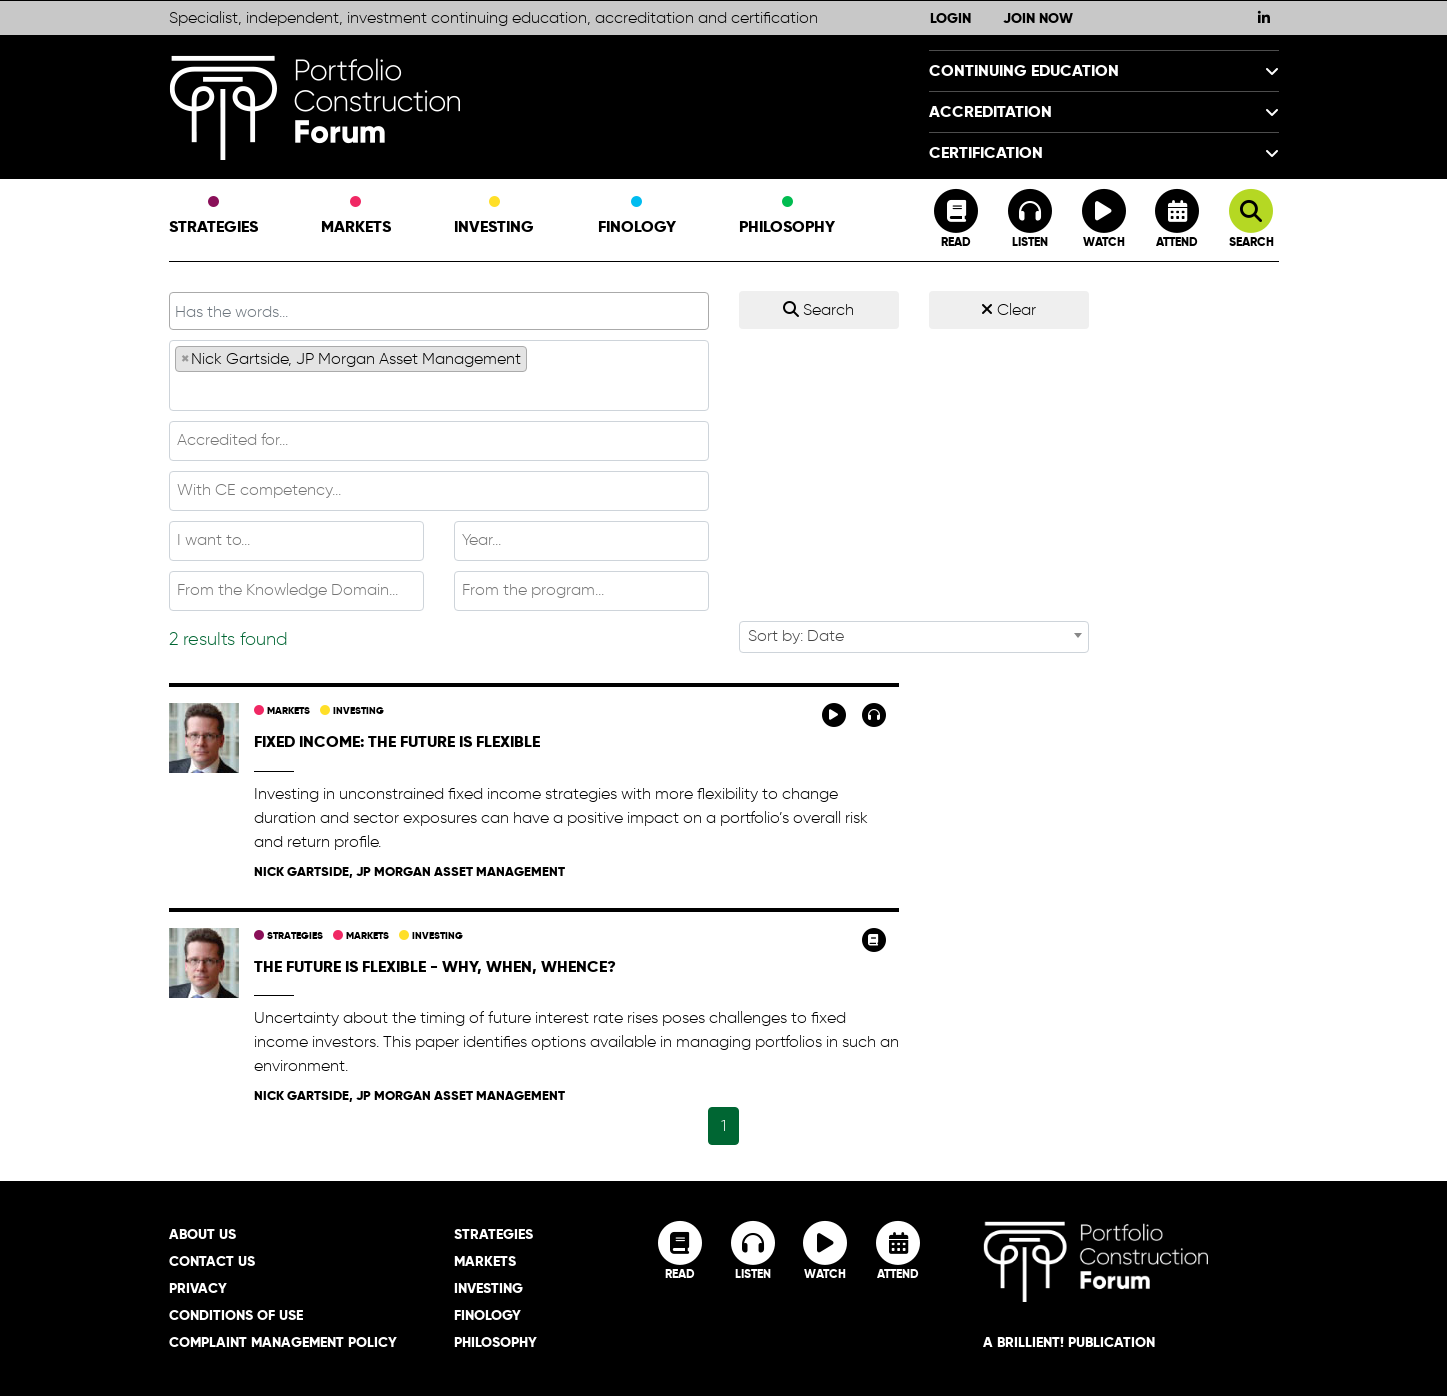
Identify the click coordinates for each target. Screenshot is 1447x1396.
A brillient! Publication (1069, 1342)
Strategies (213, 217)
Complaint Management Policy (283, 1342)
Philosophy (787, 217)
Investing (494, 217)
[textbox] (439, 390)
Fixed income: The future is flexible (397, 741)
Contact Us (212, 1261)
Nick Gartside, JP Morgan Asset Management (409, 871)
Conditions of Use (236, 1315)
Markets (356, 217)
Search (818, 309)
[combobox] (439, 375)
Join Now (1038, 18)
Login (950, 18)
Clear (1008, 309)
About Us (202, 1234)
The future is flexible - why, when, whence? (435, 966)
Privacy (198, 1288)
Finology (637, 217)
